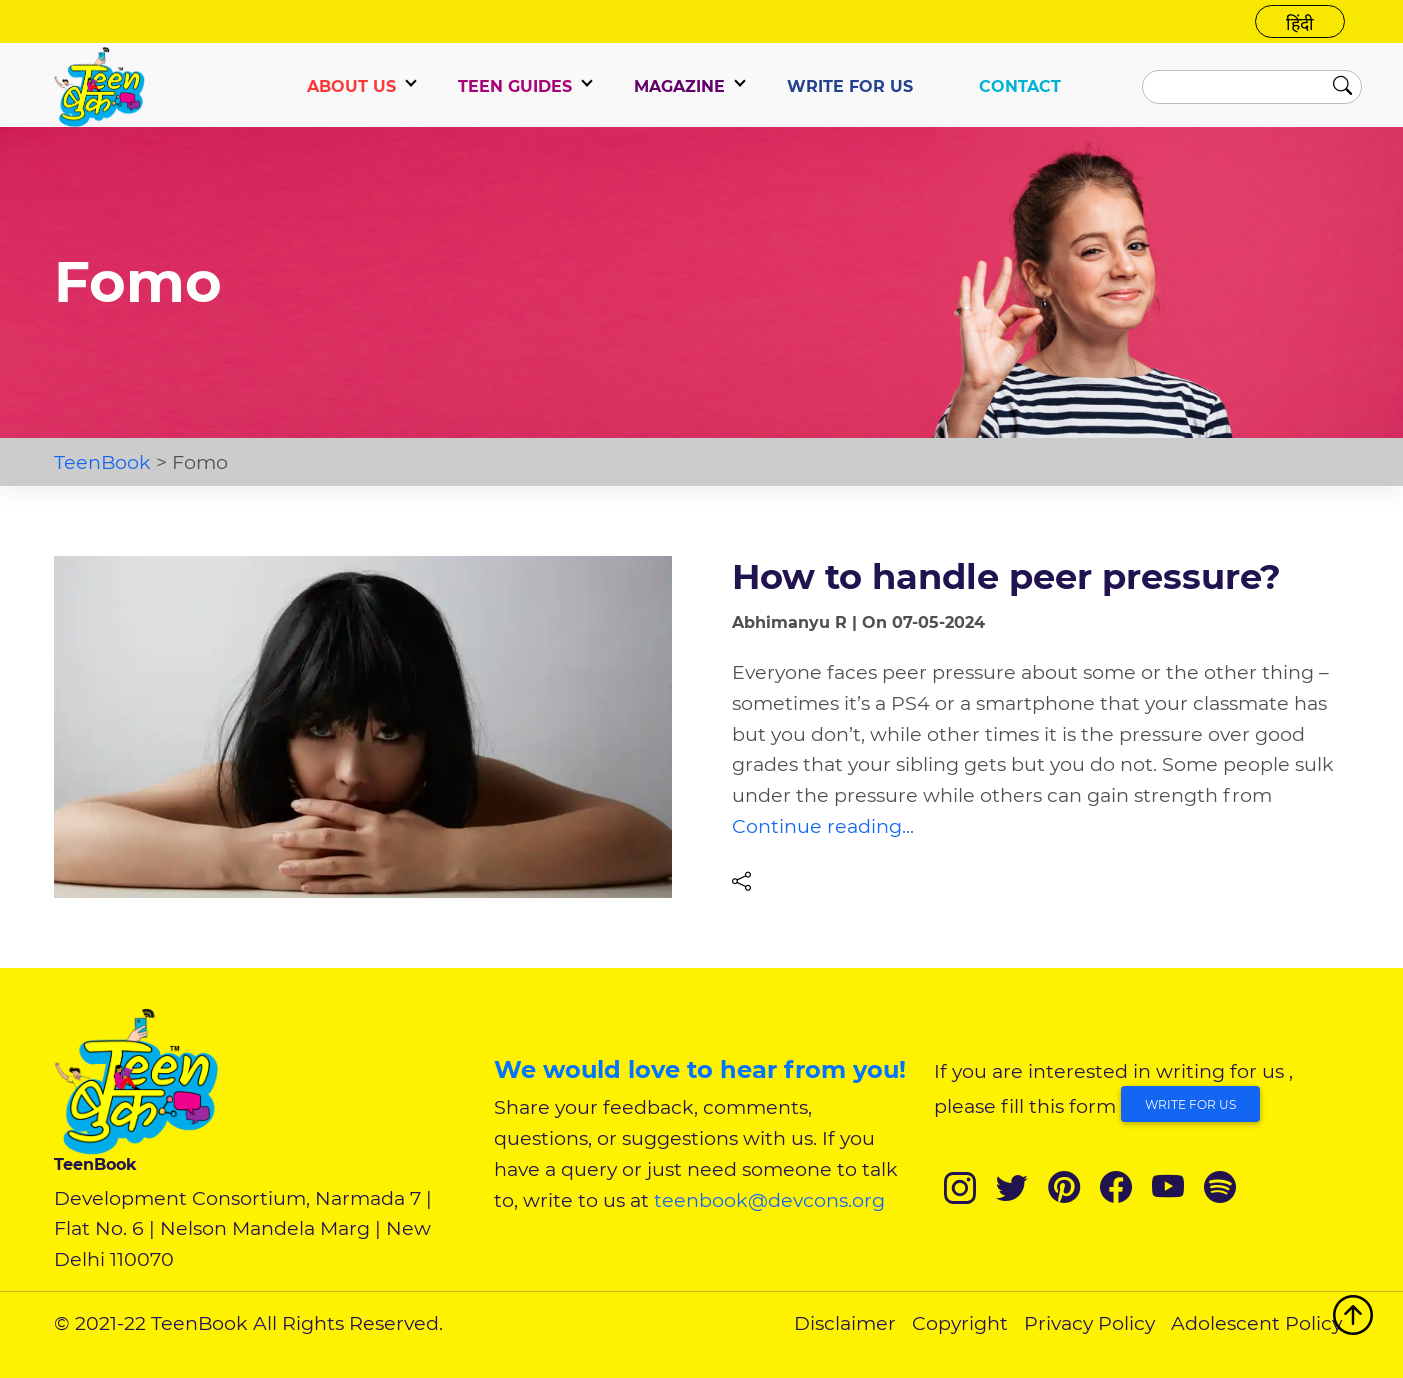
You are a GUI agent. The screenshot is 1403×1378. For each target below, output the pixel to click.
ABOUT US (351, 86)
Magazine (679, 86)
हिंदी (1300, 23)
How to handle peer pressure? (1006, 576)
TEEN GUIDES (515, 86)
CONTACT (1020, 86)
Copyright (960, 1323)
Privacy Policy (1089, 1323)
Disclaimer (845, 1323)
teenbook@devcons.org (769, 1200)
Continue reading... (823, 826)
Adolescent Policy (1256, 1323)
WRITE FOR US (850, 86)
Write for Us (1190, 1104)
